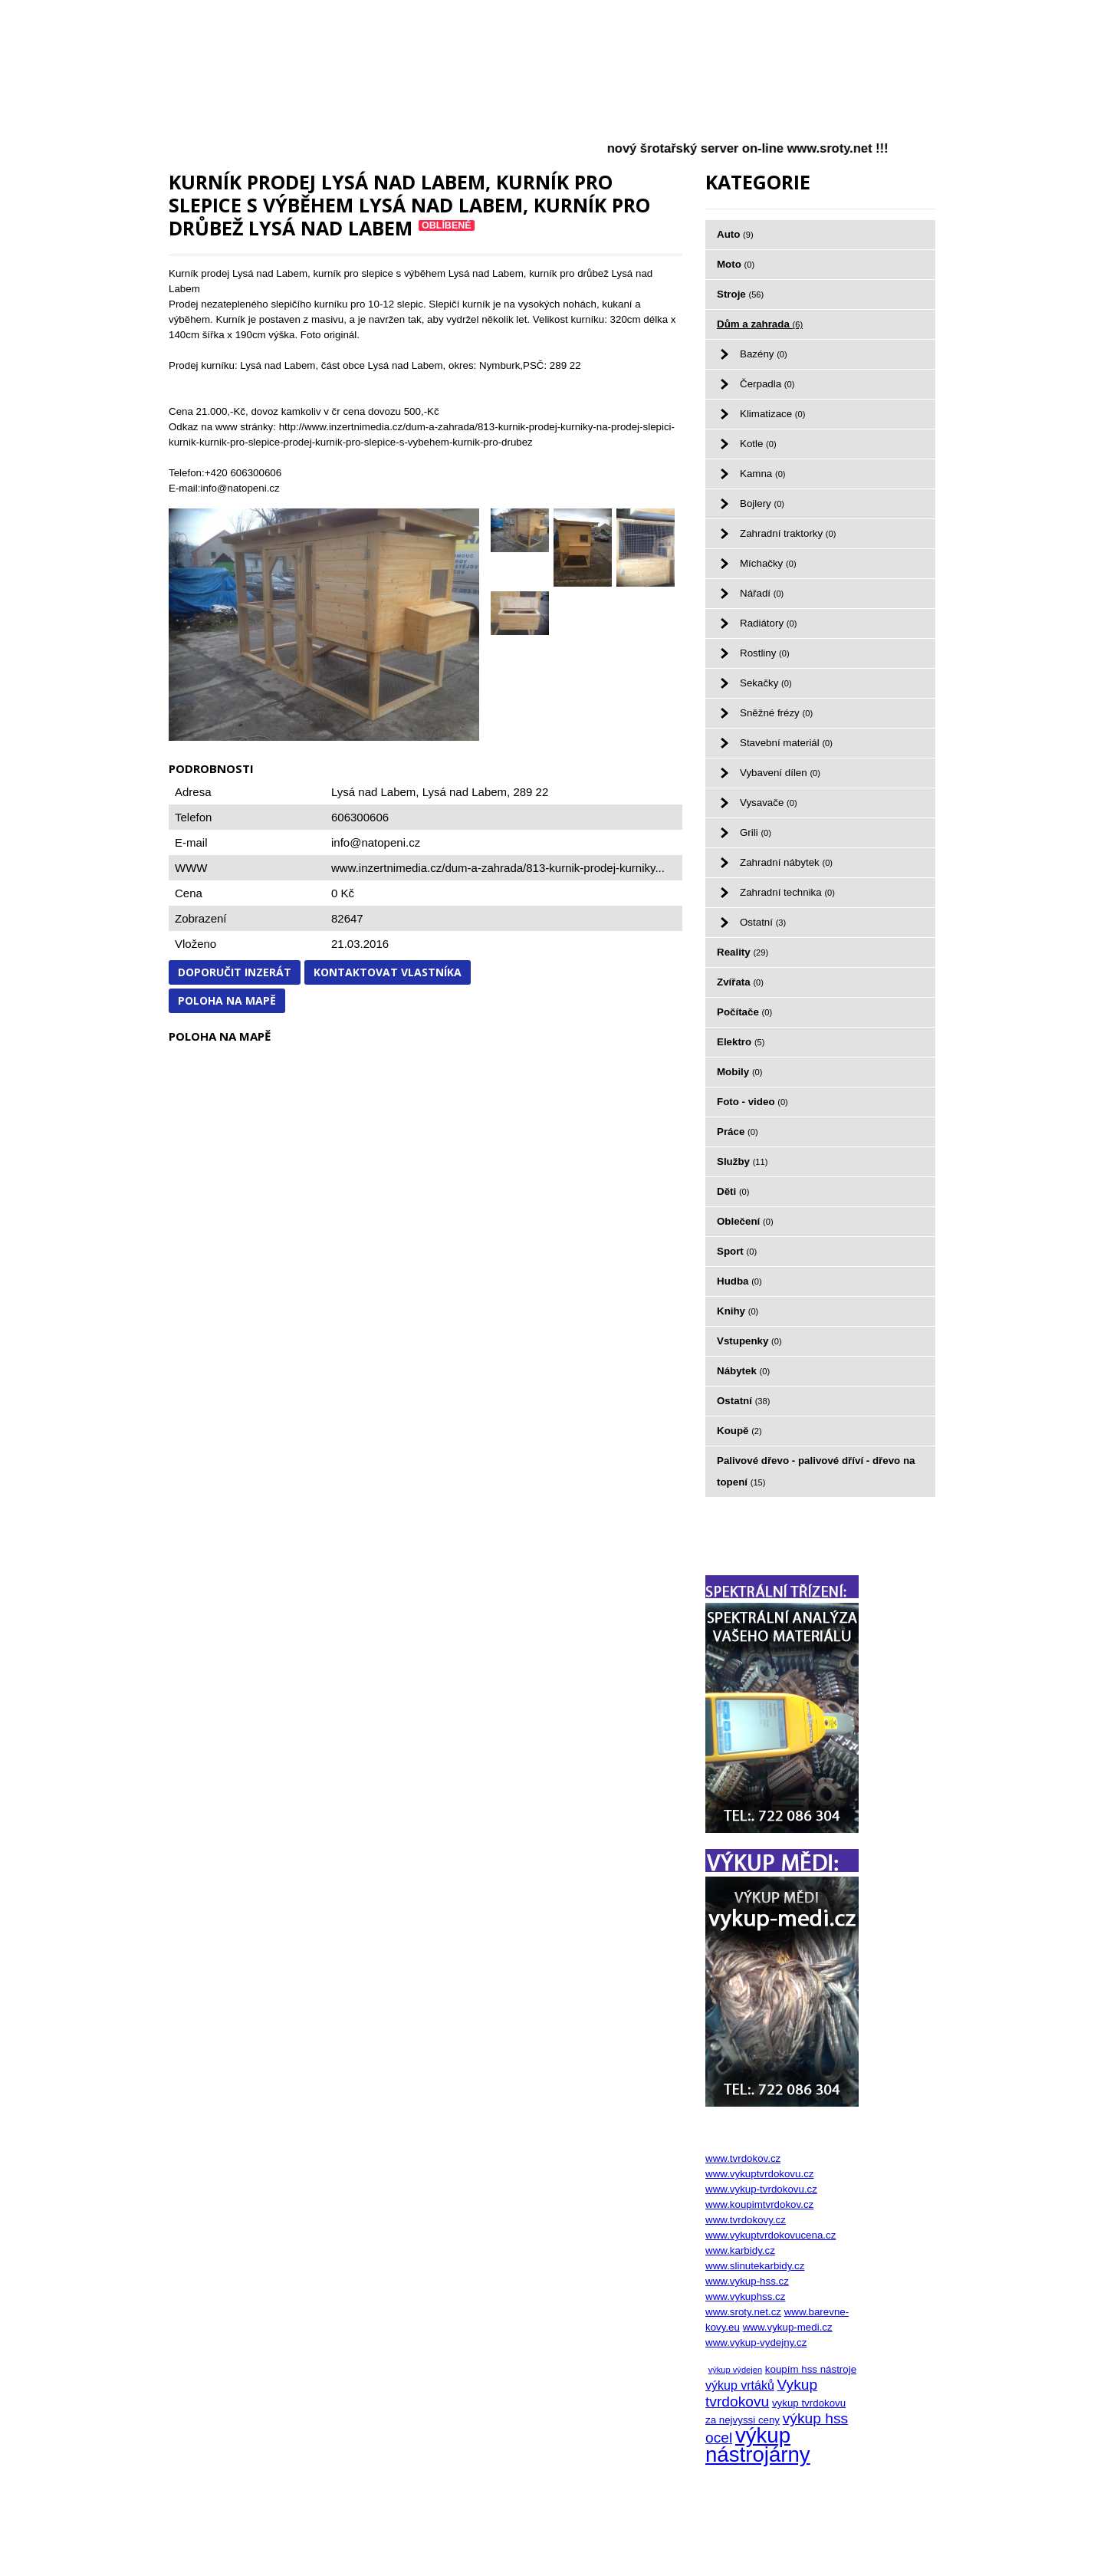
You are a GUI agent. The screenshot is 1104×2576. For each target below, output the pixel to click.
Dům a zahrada (760, 324)
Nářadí (762, 593)
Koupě (739, 1430)
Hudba (739, 1281)
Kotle (758, 443)
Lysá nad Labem (464, 791)
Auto (735, 234)
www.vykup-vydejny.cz (756, 2342)
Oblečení (745, 1221)
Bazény (763, 354)
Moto (735, 264)
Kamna (763, 473)
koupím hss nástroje (810, 2369)
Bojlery (762, 503)
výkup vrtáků (739, 2385)
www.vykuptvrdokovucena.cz (770, 2235)
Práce (737, 1131)
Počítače (744, 1012)
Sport (737, 1251)
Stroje (740, 294)
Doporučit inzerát (234, 972)
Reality (742, 952)
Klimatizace (772, 413)
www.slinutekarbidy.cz (754, 2266)
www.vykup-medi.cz (788, 2327)
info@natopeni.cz (375, 842)
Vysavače (768, 802)
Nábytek (743, 1371)
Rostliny (765, 653)
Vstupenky (749, 1341)
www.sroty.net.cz (743, 2312)
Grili (755, 832)
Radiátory (768, 623)
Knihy (737, 1311)
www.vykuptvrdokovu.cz (759, 2174)
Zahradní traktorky (788, 533)
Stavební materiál (786, 742)
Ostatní (763, 922)
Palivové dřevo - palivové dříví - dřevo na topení (816, 1471)
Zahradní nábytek (786, 862)
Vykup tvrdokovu (761, 2393)
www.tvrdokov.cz (742, 2158)
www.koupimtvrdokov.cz (759, 2204)
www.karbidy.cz (740, 2250)
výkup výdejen (735, 2369)
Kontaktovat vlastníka (388, 972)
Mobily (740, 1071)
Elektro (740, 1042)
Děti (733, 1191)
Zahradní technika (787, 892)
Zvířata (740, 982)
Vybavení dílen (780, 772)
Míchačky (768, 563)
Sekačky (766, 683)
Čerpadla (767, 384)
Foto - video (752, 1101)
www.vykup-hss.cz (747, 2281)
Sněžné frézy (776, 713)
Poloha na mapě (227, 1000)
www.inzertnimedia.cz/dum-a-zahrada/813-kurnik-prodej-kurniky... (498, 867)
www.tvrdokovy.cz (745, 2220)
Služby (742, 1161)
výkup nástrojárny (757, 2444)
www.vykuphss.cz (745, 2296)
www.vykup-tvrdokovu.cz (761, 2189)
